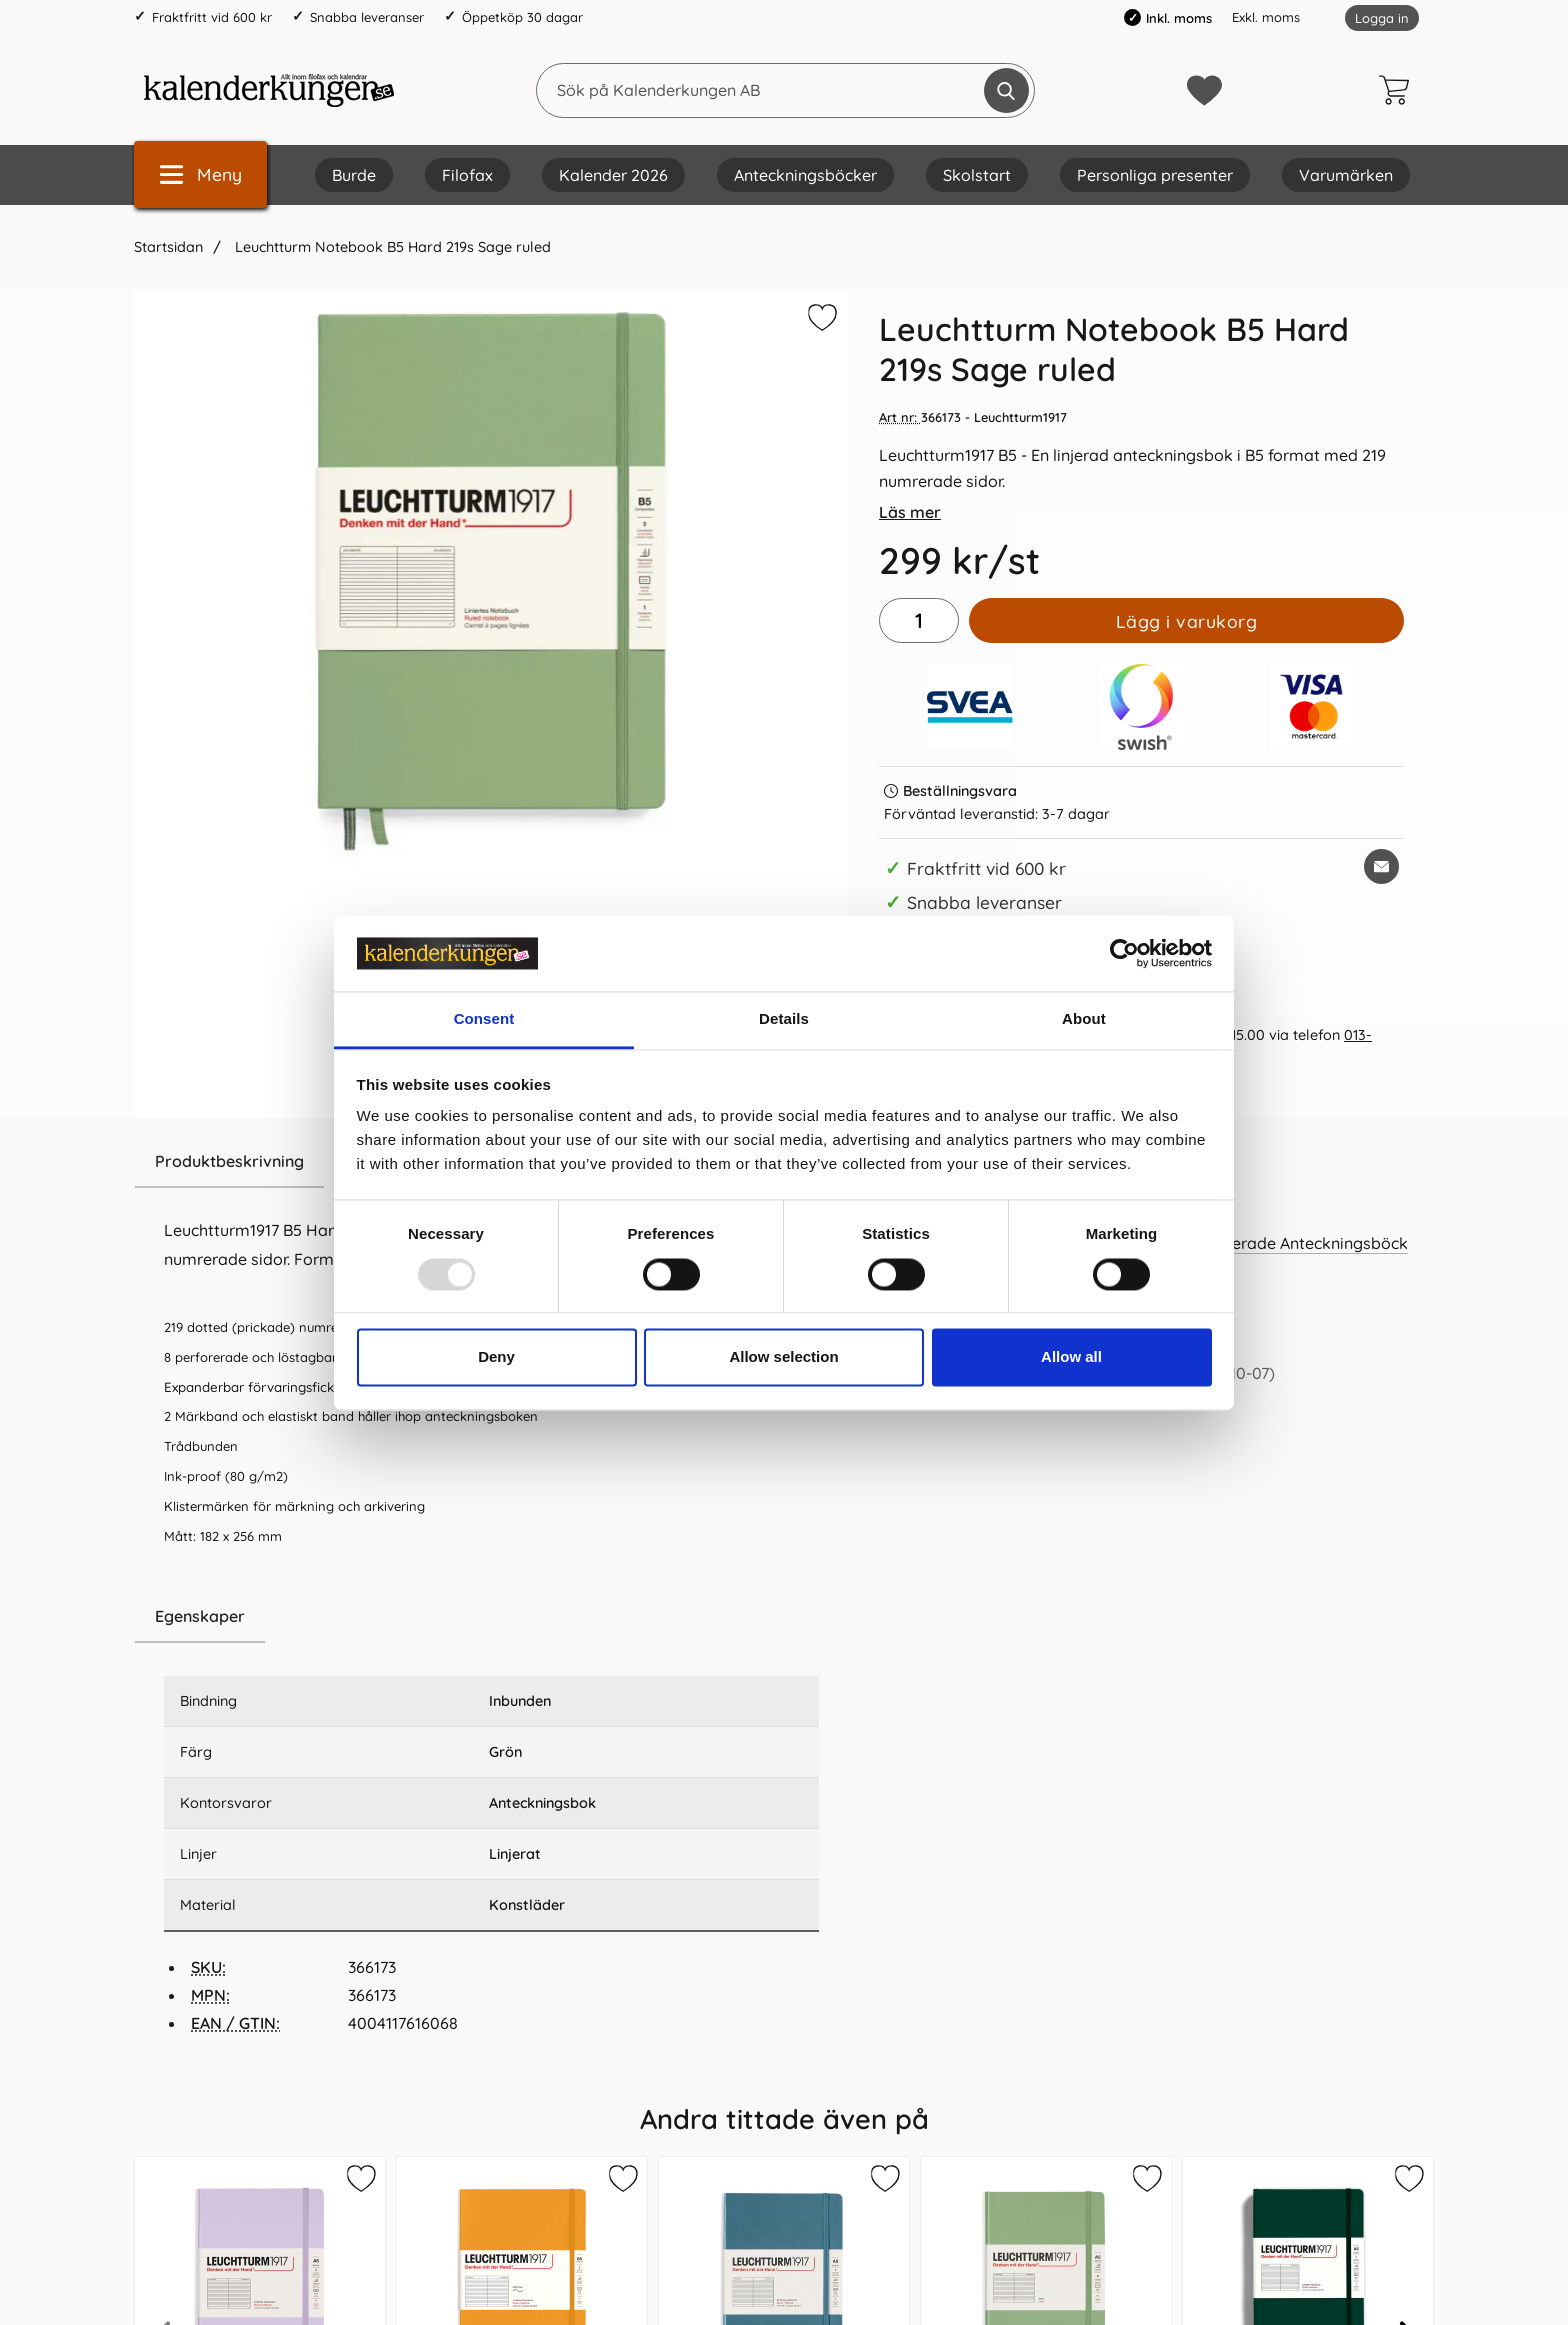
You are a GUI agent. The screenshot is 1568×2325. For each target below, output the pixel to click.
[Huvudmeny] (200, 174)
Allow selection (783, 1357)
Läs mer (910, 512)
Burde (354, 175)
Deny (496, 1357)
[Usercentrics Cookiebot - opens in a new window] (1124, 953)
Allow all (1071, 1357)
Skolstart (977, 175)
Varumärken (1346, 175)
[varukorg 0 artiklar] (1399, 90)
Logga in (1382, 18)
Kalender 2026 (613, 175)
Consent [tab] (484, 1019)
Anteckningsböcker (805, 175)
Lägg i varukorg (1187, 621)
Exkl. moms (1266, 17)
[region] (491, 1617)
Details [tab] (784, 1019)
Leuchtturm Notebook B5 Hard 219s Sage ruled (391, 247)
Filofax (467, 175)
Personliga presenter (1155, 175)
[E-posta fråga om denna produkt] (1381, 866)
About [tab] (1084, 1019)
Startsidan (168, 247)
